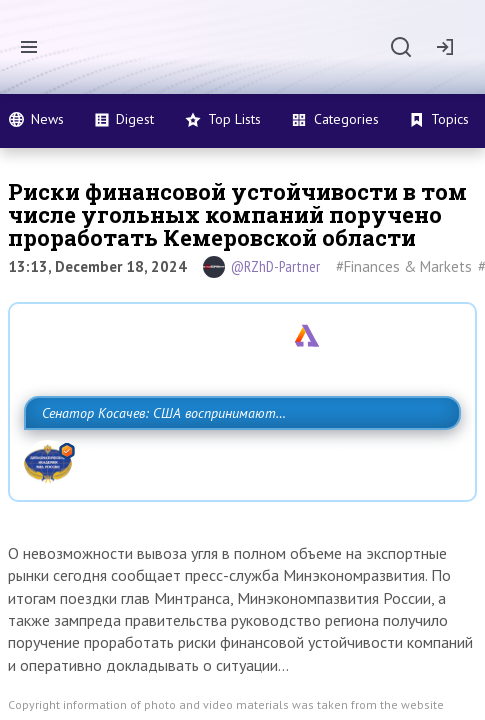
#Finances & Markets (404, 266)
